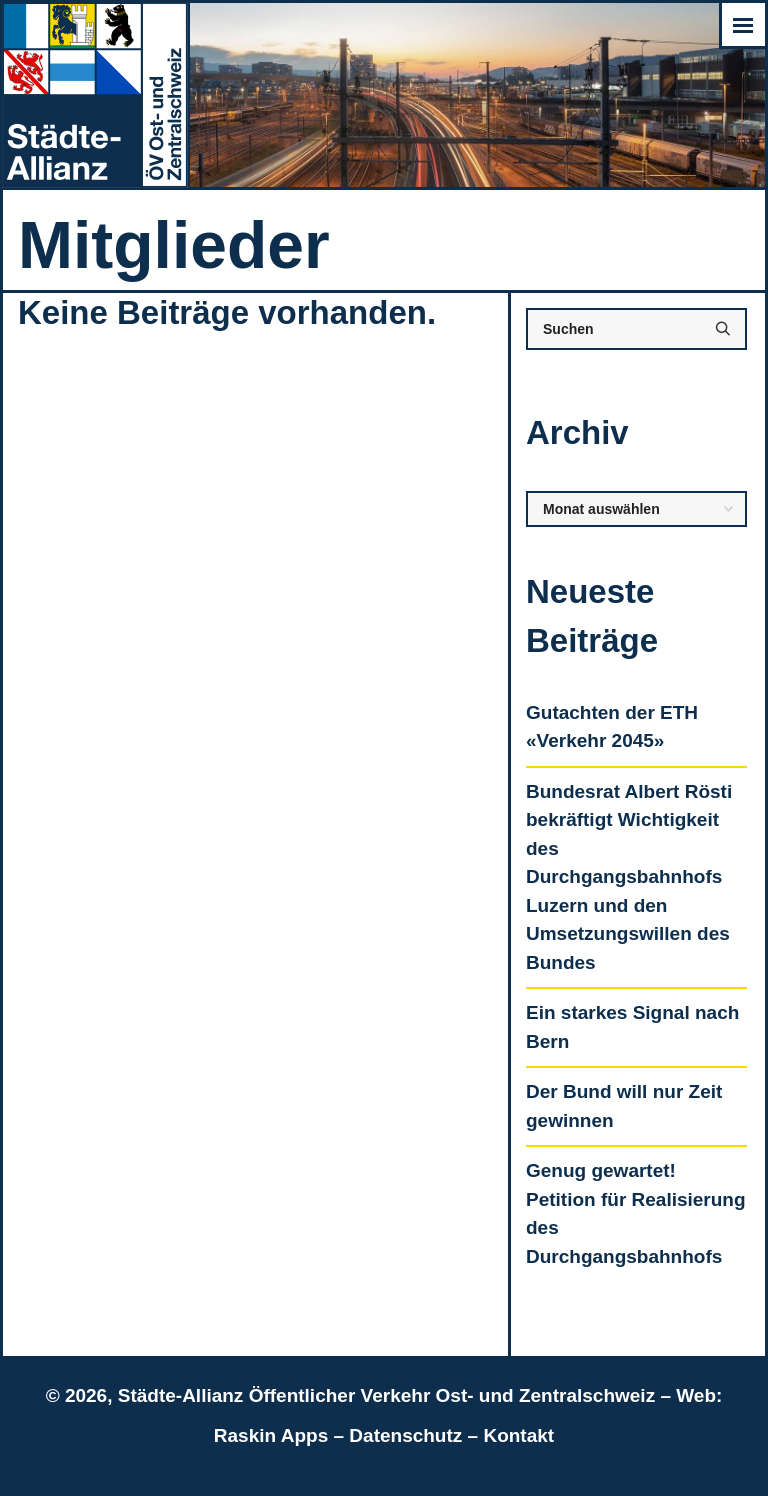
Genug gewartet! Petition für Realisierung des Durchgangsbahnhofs (636, 1213)
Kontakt (518, 1435)
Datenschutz (405, 1435)
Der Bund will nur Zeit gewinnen (624, 1106)
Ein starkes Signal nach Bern (632, 1027)
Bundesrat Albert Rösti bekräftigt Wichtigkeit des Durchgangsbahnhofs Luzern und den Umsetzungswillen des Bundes (629, 877)
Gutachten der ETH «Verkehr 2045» (612, 727)
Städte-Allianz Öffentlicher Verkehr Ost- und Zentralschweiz (386, 1395)
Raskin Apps (271, 1435)
